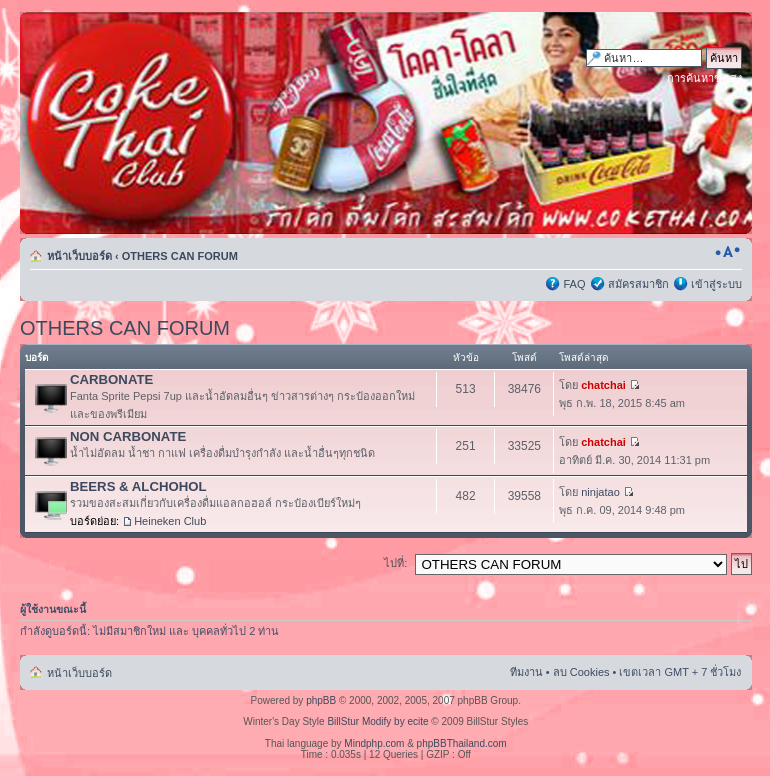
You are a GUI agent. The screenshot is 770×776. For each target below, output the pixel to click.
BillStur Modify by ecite (377, 721)
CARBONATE (111, 379)
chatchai (603, 385)
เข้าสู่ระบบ (716, 284)
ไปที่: (395, 563)
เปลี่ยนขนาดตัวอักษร (727, 252)
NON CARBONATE (128, 436)
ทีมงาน (526, 672)
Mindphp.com (374, 743)
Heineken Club (170, 521)
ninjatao (600, 492)
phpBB (321, 700)
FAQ (574, 284)
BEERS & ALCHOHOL (138, 486)
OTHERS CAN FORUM (180, 256)
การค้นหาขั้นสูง (704, 78)
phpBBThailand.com (462, 743)
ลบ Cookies (581, 672)
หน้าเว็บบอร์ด (79, 256)
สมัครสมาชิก (638, 284)
